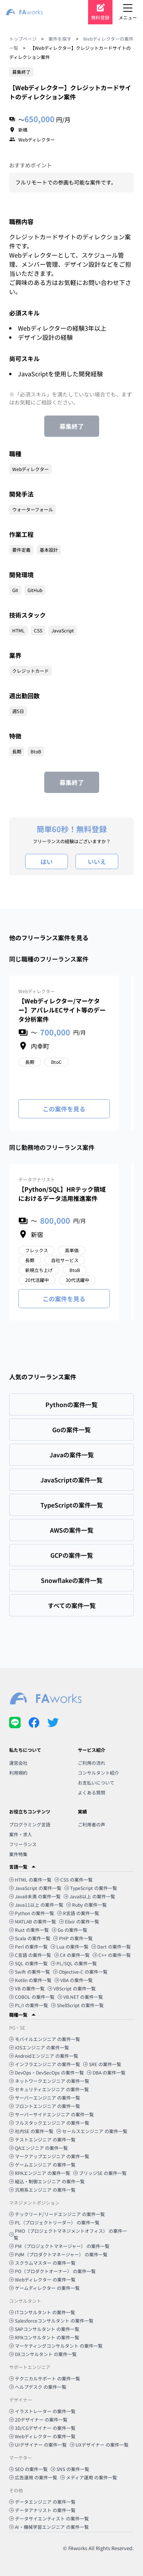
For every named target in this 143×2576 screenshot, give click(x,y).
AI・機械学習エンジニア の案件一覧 (49, 2526)
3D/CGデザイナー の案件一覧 (42, 2428)
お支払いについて (96, 1782)
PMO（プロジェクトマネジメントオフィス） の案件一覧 (68, 2234)
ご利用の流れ (91, 1762)
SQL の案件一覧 (28, 1963)
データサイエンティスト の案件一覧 (49, 2518)
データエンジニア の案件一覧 (42, 2501)
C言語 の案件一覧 (30, 1955)
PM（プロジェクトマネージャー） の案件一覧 (59, 2246)
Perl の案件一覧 (28, 1946)
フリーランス (23, 1844)
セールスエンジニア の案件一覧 (91, 2131)
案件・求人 (20, 1834)
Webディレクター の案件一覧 (42, 2279)
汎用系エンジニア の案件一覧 (42, 2189)
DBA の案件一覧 (106, 2072)
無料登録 (100, 17)
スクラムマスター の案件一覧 (42, 2262)
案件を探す (59, 38)
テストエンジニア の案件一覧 (42, 2139)
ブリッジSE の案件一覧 (100, 2173)
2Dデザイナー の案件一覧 (38, 2419)
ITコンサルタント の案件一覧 (42, 2312)
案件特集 (18, 1854)
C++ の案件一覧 (112, 1955)
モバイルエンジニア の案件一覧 (44, 2039)
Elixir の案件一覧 (79, 1921)
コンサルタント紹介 (98, 1772)
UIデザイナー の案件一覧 (38, 2444)
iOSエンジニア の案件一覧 (39, 2047)
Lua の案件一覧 (69, 1946)
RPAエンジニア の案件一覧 (39, 2173)
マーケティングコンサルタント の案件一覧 (56, 2345)
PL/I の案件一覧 (28, 2005)
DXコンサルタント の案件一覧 (43, 2354)
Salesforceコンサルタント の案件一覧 (51, 2320)
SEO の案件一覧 (28, 2469)
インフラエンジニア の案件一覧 (44, 2064)
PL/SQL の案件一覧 (74, 1963)
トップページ (23, 38)
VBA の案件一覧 (74, 1980)
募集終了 (71, 426)
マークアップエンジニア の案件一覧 (49, 2156)
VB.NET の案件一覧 (80, 1996)
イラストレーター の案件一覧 (42, 2411)
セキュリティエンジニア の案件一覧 (49, 2089)
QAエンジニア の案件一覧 (38, 2148)
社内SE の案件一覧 (31, 2131)
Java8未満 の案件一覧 (35, 1896)
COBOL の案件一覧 (32, 1996)
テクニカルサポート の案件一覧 (44, 2378)
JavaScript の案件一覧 (35, 1888)
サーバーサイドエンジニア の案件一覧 (51, 2114)
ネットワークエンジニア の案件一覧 (49, 2081)
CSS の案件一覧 (74, 1879)
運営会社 (18, 1762)
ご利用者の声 (91, 1824)
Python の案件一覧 (31, 1913)
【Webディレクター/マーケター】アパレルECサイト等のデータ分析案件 (62, 1010)
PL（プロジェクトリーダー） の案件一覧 (54, 2222)
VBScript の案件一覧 (72, 1988)
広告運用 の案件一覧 (33, 2477)
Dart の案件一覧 (111, 1946)
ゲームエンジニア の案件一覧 (42, 2164)
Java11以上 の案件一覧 (36, 1904)
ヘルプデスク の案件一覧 (37, 2386)
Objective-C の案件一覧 (80, 1971)
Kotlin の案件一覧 (30, 1980)
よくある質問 (91, 1792)
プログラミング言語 (29, 1824)
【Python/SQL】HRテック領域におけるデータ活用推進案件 (62, 1194)
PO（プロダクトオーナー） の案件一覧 (52, 2271)
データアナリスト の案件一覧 (42, 2510)
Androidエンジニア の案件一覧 (43, 2055)
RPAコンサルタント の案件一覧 (44, 2337)
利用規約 (18, 1772)
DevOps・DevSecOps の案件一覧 (46, 2072)
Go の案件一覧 (69, 1929)
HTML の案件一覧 (30, 1879)
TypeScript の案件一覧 (90, 1888)
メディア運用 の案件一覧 (88, 2477)
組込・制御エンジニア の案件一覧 (47, 2181)
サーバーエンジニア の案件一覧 (44, 2097)
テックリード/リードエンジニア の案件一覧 (57, 2214)
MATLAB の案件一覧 (32, 1921)
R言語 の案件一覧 (78, 1913)
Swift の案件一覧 (29, 1971)
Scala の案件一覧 (29, 1938)
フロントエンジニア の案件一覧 (44, 2106)
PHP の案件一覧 (73, 1938)
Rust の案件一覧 (29, 1929)
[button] (71, 1866)
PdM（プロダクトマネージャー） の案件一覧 (58, 2254)
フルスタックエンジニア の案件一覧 (49, 2122)
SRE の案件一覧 (102, 2064)
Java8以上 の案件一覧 (89, 1896)
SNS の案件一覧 (70, 2469)
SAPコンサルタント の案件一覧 (44, 2329)
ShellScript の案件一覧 (77, 2005)
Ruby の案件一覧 (86, 1904)
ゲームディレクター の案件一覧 (44, 2288)
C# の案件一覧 (72, 1955)
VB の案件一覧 (27, 1988)
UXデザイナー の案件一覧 (99, 2444)
